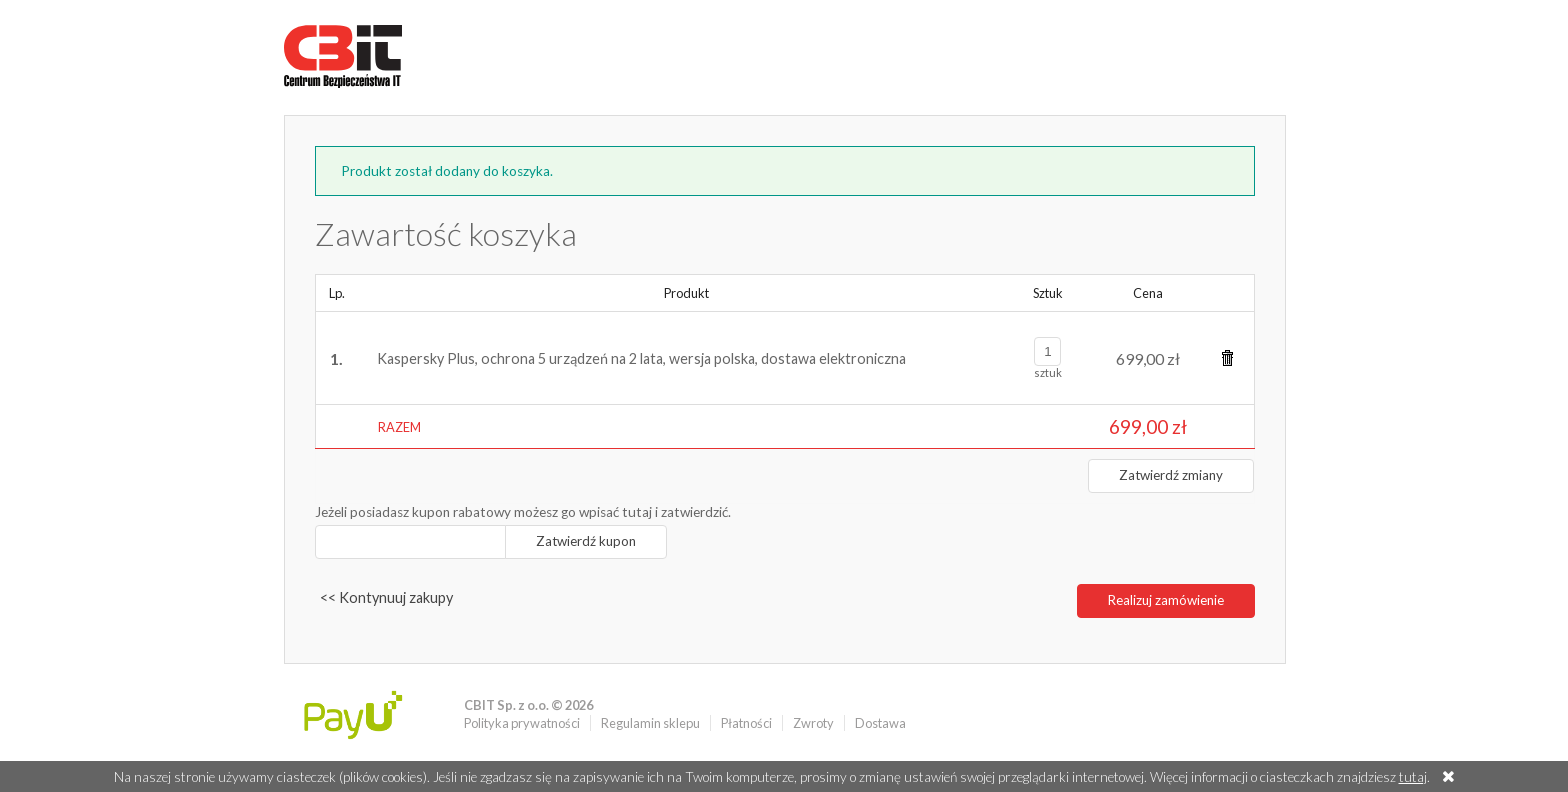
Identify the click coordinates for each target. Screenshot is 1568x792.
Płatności (746, 723)
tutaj (1413, 777)
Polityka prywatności (522, 723)
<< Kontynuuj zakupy (386, 597)
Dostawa (880, 723)
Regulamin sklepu (650, 723)
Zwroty (813, 723)
